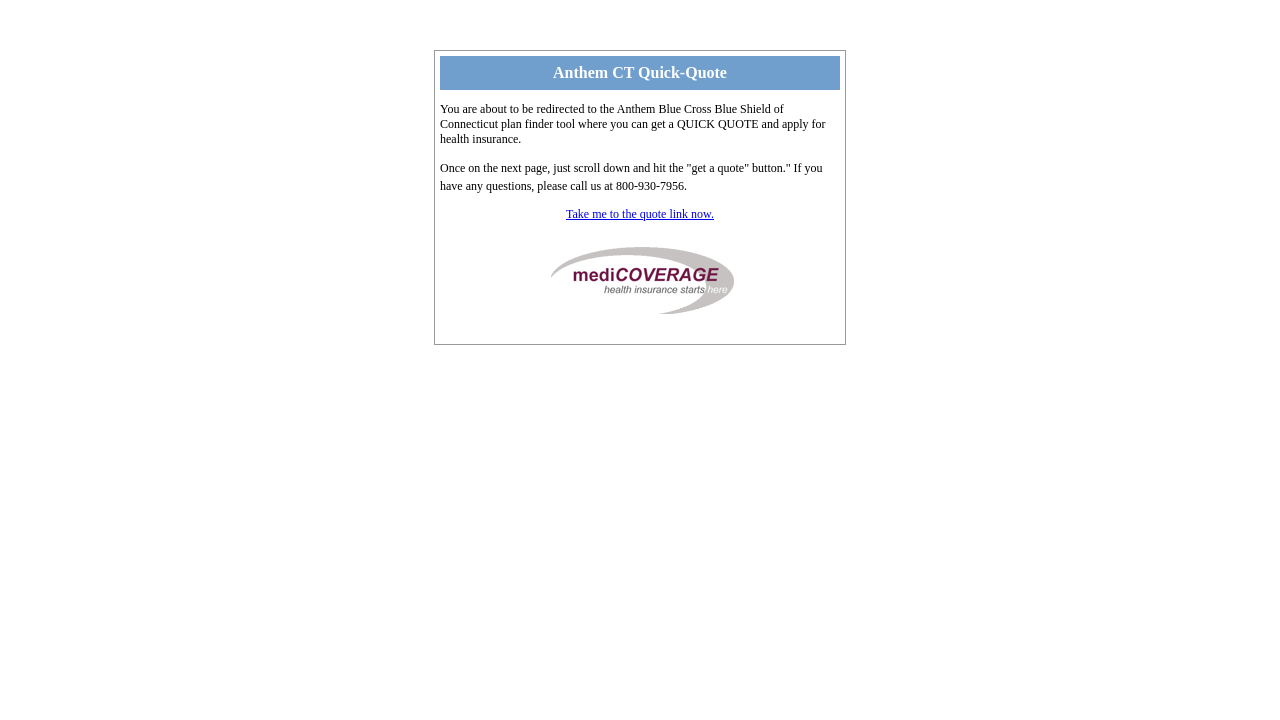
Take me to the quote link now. (640, 214)
